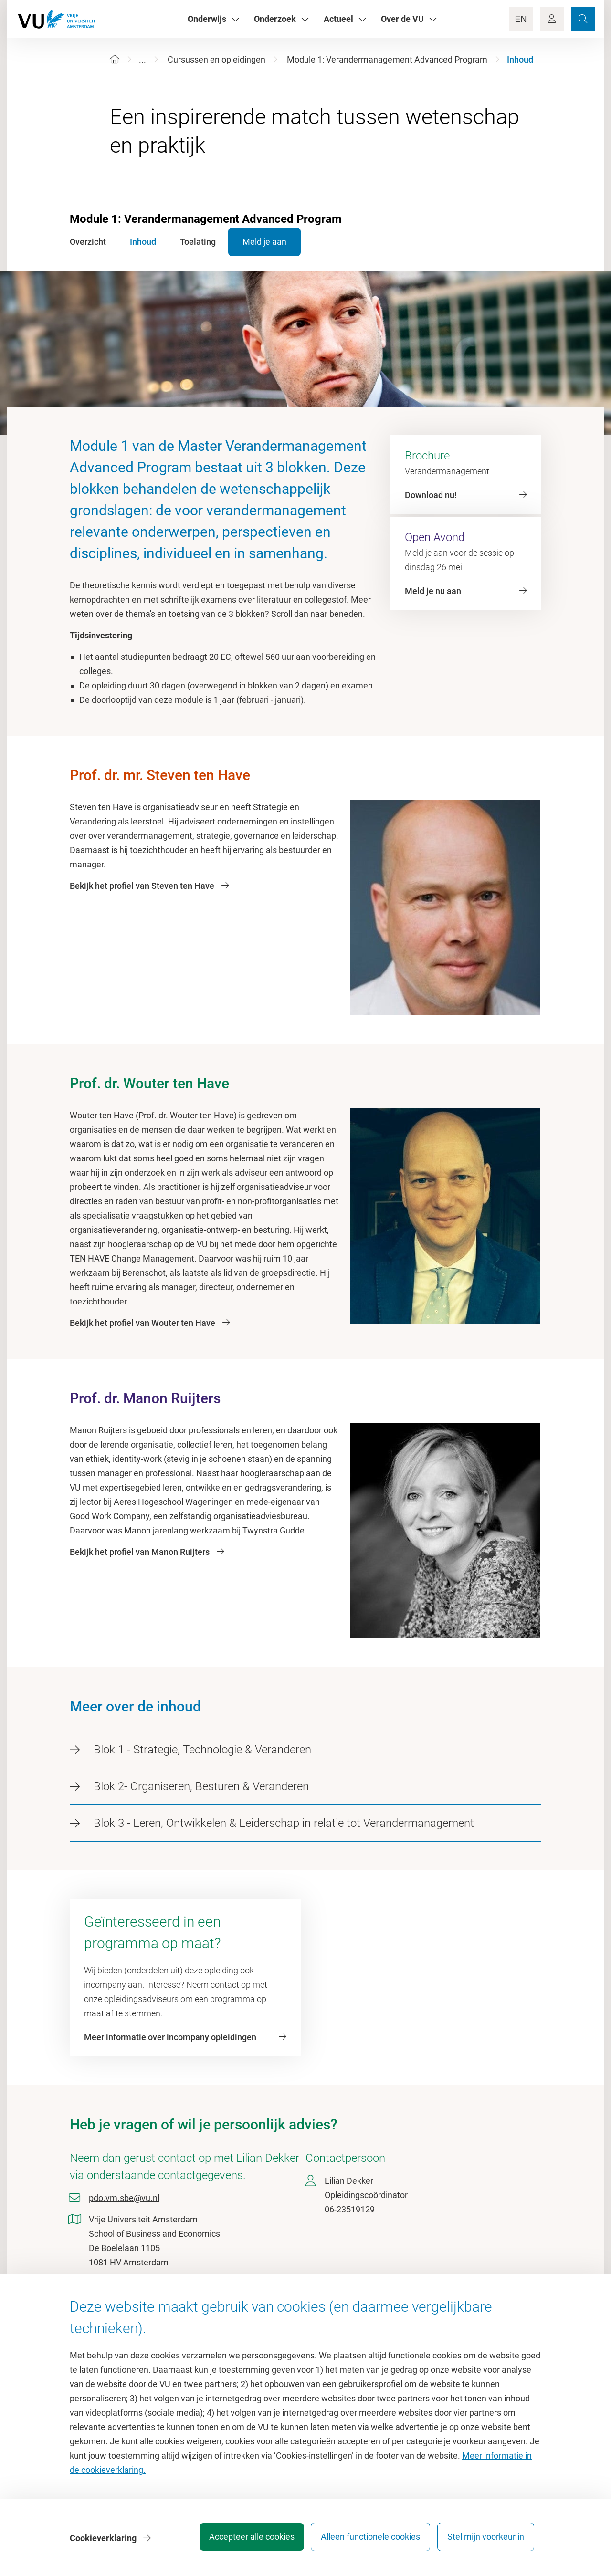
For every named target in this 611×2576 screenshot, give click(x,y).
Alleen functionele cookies (366, 2540)
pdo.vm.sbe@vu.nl (124, 2198)
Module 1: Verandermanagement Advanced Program (387, 59)
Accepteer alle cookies (242, 2540)
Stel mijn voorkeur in (485, 2540)
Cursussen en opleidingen (216, 59)
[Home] (114, 59)
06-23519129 (350, 2209)
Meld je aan (276, 242)
